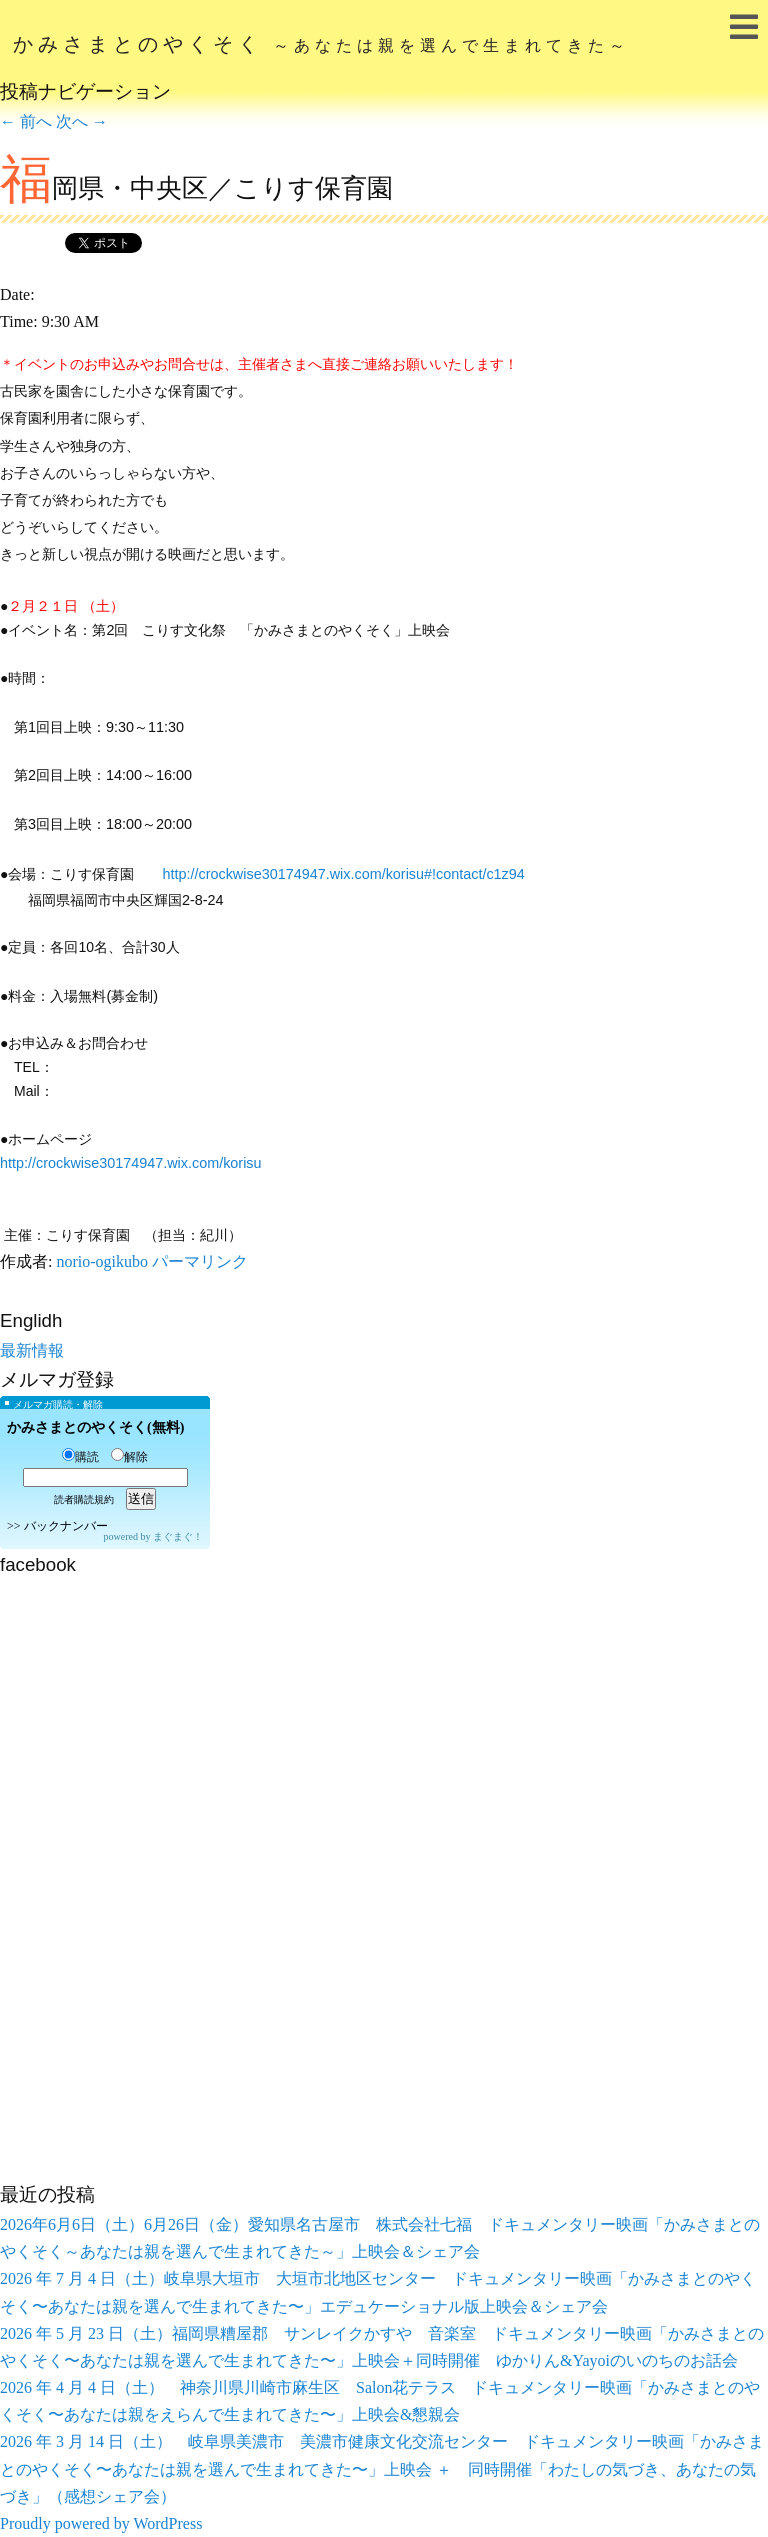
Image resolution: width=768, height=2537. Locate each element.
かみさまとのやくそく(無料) (95, 1427)
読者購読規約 (84, 1499)
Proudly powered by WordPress (101, 2523)
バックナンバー (66, 1526)
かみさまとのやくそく (321, 44)
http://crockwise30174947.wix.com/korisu (131, 1163)
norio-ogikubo (102, 1261)
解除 (129, 1457)
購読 (80, 1457)
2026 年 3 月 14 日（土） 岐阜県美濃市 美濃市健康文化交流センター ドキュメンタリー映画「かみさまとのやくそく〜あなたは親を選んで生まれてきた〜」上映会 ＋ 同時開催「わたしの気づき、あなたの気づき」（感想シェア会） (382, 2468)
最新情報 (32, 1350)
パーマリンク (200, 1261)
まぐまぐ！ (178, 1536)
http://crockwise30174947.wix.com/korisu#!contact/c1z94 (343, 874)
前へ (26, 121)
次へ (82, 121)
